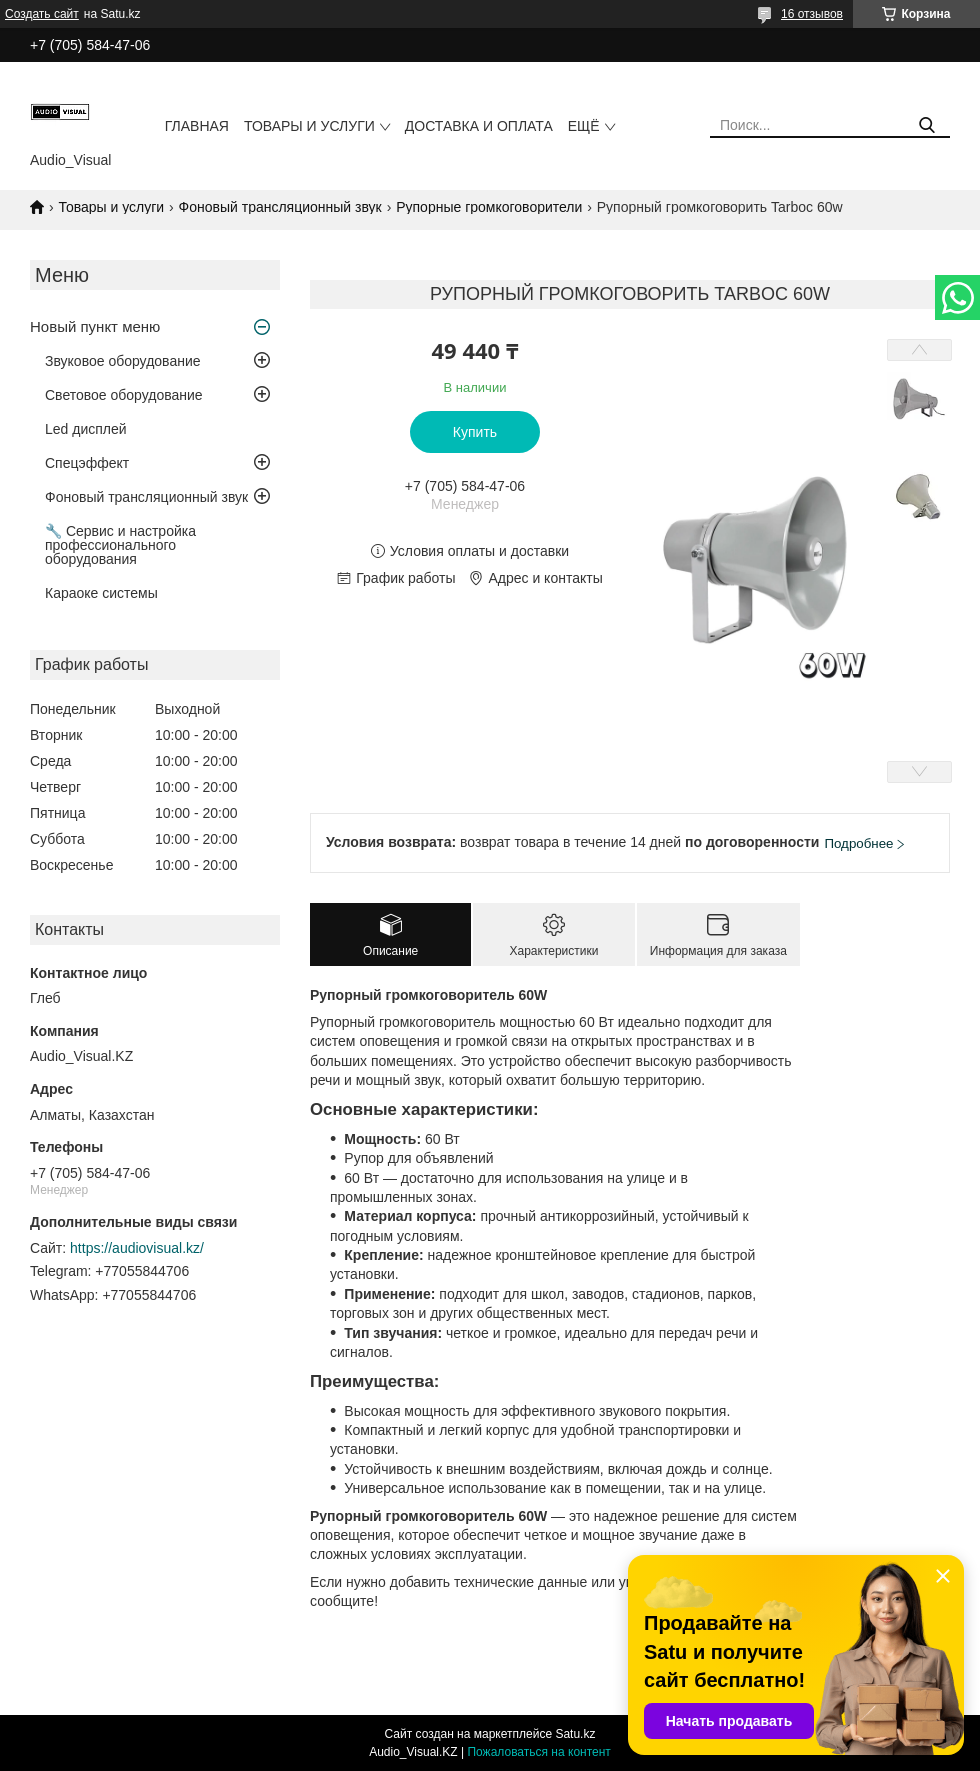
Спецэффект (87, 463)
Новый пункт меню (95, 326)
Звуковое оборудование (123, 361)
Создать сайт (42, 14)
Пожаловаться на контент (538, 1752)
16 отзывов (812, 14)
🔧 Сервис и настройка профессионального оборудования (120, 545)
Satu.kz (575, 1734)
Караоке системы (101, 593)
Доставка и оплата (479, 126)
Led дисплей (86, 429)
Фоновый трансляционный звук (280, 207)
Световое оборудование (124, 395)
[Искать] (927, 125)
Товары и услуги (309, 126)
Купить (475, 432)
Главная (197, 126)
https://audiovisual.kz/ (137, 1248)
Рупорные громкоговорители (489, 207)
